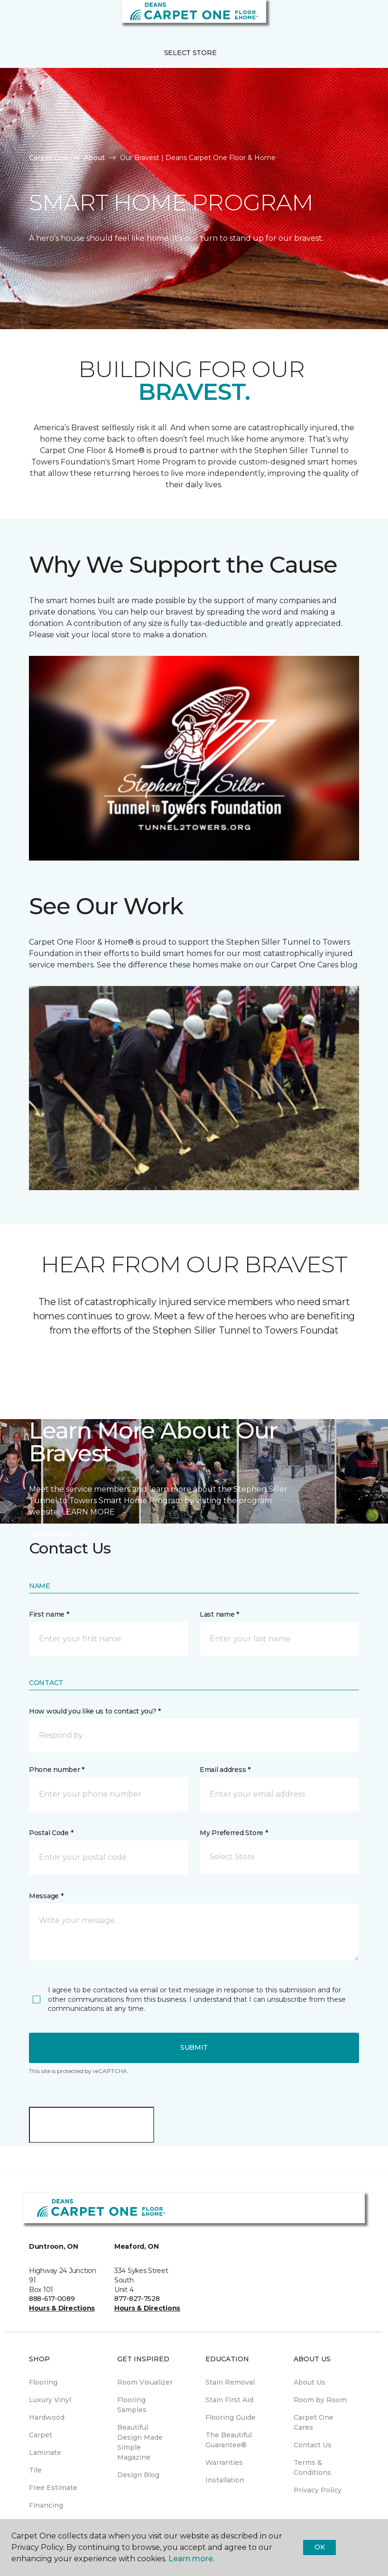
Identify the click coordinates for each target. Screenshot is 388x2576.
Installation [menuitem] (224, 2480)
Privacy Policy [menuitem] (318, 2490)
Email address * (225, 1769)
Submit (194, 2047)
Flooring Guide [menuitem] (230, 2417)
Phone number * (56, 1769)
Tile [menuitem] (35, 2470)
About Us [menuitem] (309, 2382)
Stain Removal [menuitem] (230, 2382)
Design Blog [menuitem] (138, 2475)
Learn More (58, 1535)
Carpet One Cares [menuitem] (313, 2422)
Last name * (219, 1614)
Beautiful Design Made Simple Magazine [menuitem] (140, 2442)
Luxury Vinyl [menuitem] (50, 2400)
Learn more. (191, 2558)
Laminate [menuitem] (45, 2452)
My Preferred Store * (234, 1832)
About (94, 157)
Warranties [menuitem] (224, 2462)
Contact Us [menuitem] (313, 2445)
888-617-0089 (52, 2298)
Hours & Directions (62, 2308)
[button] (352, 19)
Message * (46, 1896)
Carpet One (49, 157)
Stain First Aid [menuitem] (229, 2400)
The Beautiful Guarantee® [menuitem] (228, 2440)
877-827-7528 (137, 2298)
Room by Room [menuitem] (320, 2400)
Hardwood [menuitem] (47, 2417)
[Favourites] (363, 19)
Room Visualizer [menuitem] (145, 2382)
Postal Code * (51, 1832)
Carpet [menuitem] (40, 2435)
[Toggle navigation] (14, 19)
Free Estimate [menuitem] (53, 2487)
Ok (319, 2547)
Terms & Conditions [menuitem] (312, 2467)
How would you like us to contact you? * (95, 1711)
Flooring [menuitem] (43, 2382)
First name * (49, 1614)
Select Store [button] (190, 52)
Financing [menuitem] (46, 2505)
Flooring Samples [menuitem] (132, 2405)
